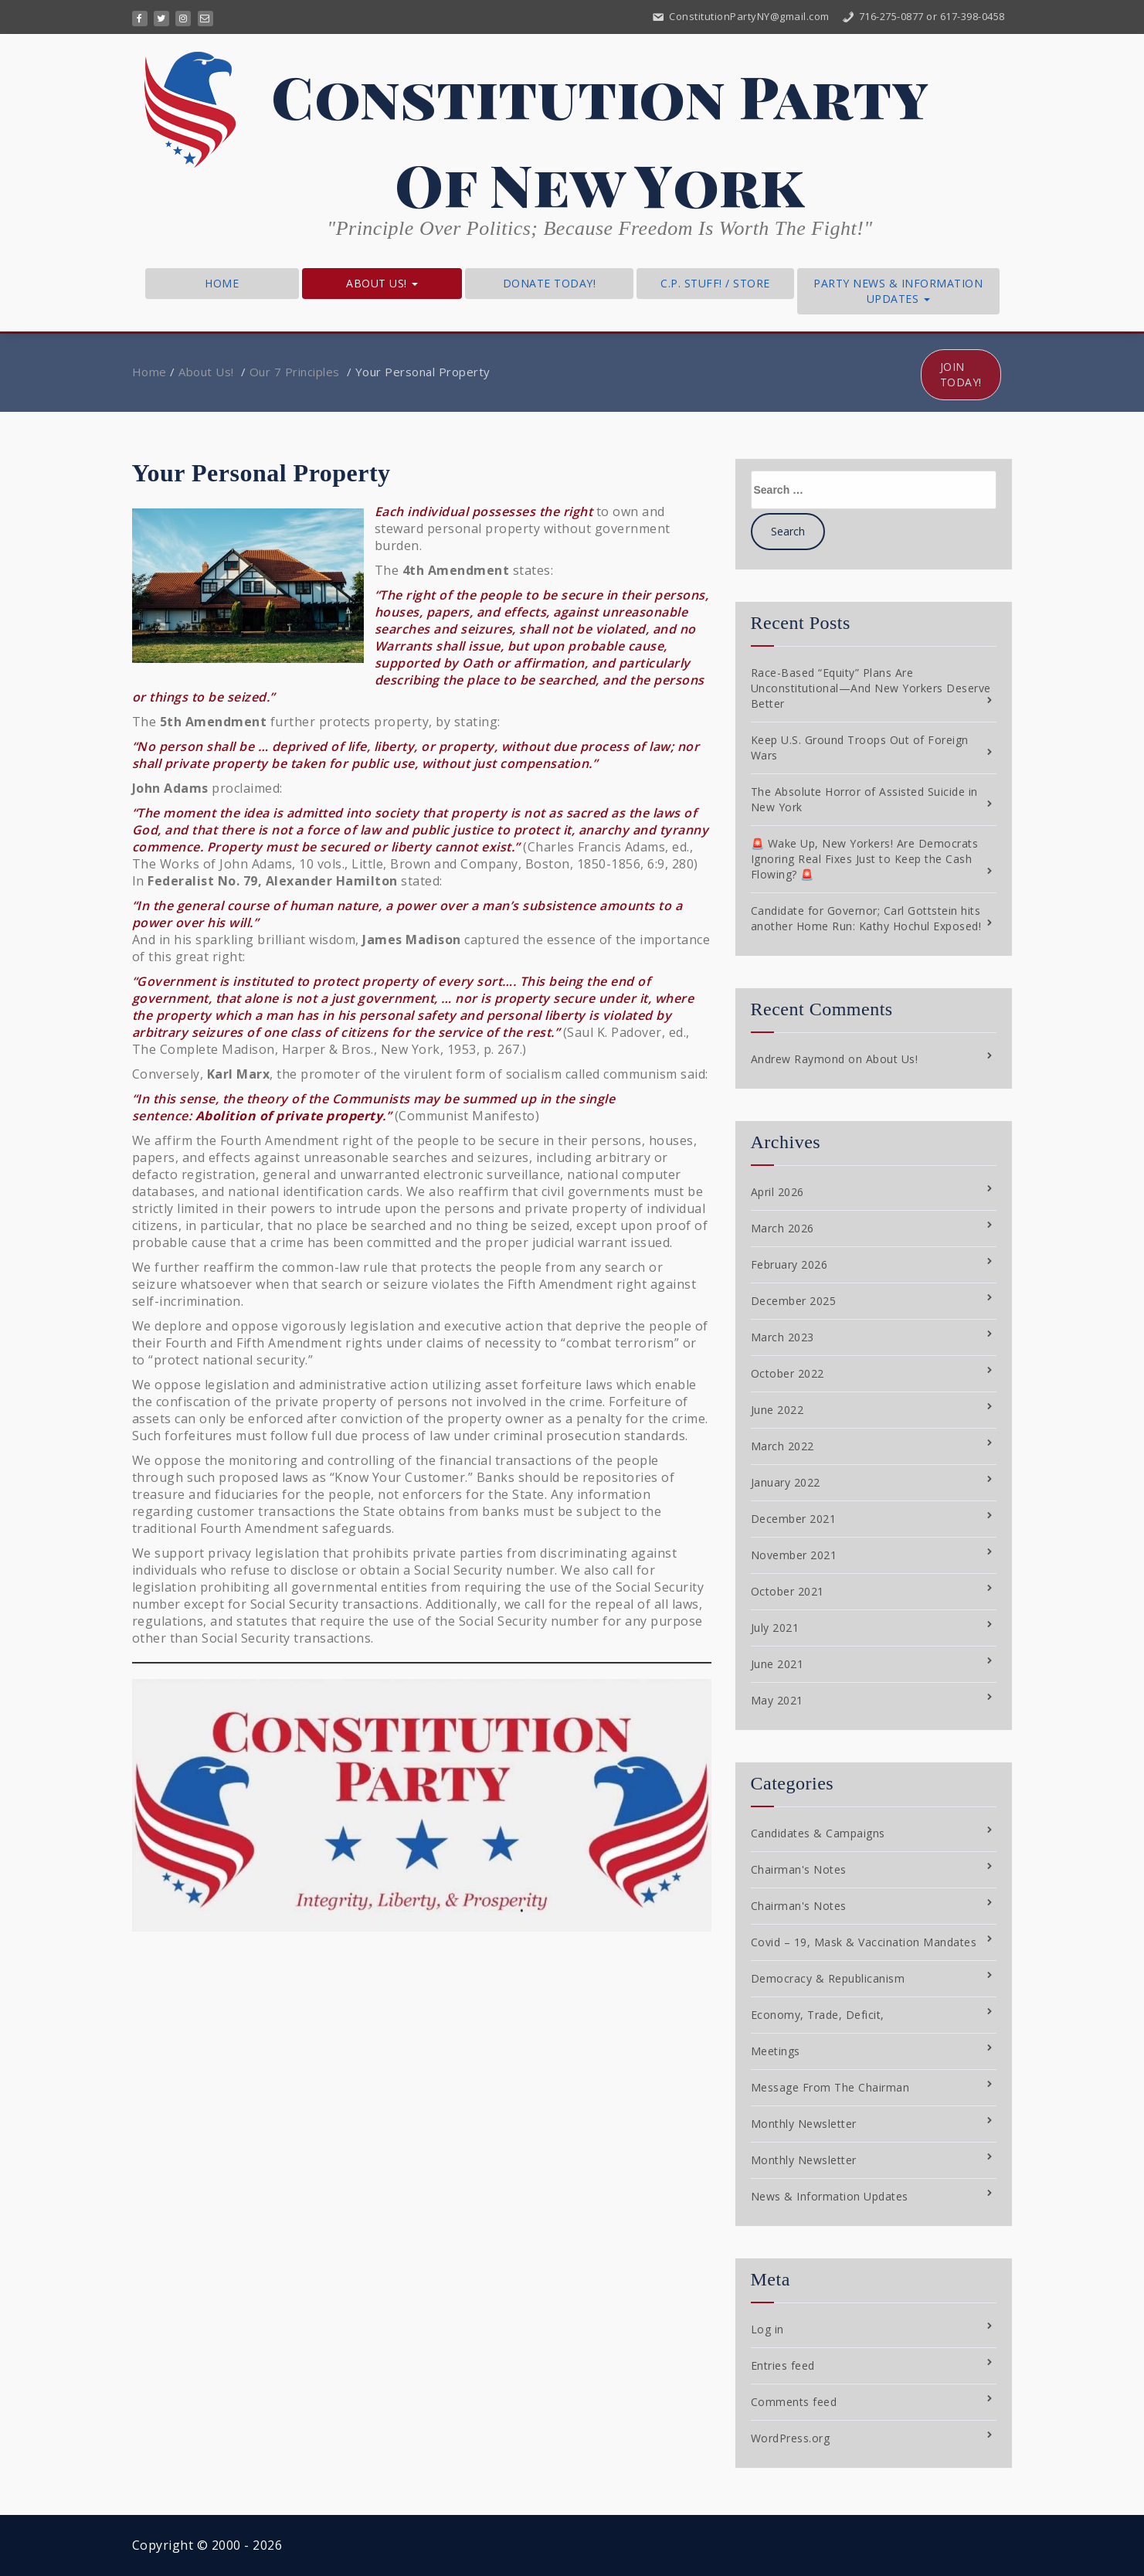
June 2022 (777, 1409)
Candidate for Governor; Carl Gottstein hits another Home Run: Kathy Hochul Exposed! (866, 918)
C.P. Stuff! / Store (715, 283)
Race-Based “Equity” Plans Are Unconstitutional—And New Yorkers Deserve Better (871, 688)
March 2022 (782, 1446)
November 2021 (794, 1555)
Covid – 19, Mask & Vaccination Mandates (864, 1942)
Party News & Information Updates (898, 291)
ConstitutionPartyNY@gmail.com (740, 16)
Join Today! (961, 374)
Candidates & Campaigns (818, 1833)
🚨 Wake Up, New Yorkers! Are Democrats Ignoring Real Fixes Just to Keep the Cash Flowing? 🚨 (865, 859)
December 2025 (794, 1300)
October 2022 (787, 1373)
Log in (767, 2329)
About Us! (382, 283)
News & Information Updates (829, 2196)
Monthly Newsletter (804, 2123)
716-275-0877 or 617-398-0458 (922, 16)
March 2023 (782, 1337)
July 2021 (775, 1627)
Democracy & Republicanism (828, 1978)
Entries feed (783, 2365)
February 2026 (789, 1264)
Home (222, 283)
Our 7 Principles (295, 371)
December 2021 (794, 1518)
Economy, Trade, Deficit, (817, 2014)
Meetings (775, 2051)
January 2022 (785, 1482)
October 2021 (787, 1591)
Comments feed (794, 2401)
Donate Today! (549, 283)
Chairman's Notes (799, 1869)
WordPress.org (790, 2438)
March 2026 (782, 1228)
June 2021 (777, 1664)
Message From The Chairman (830, 2087)
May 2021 (777, 1700)
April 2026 (777, 1191)
